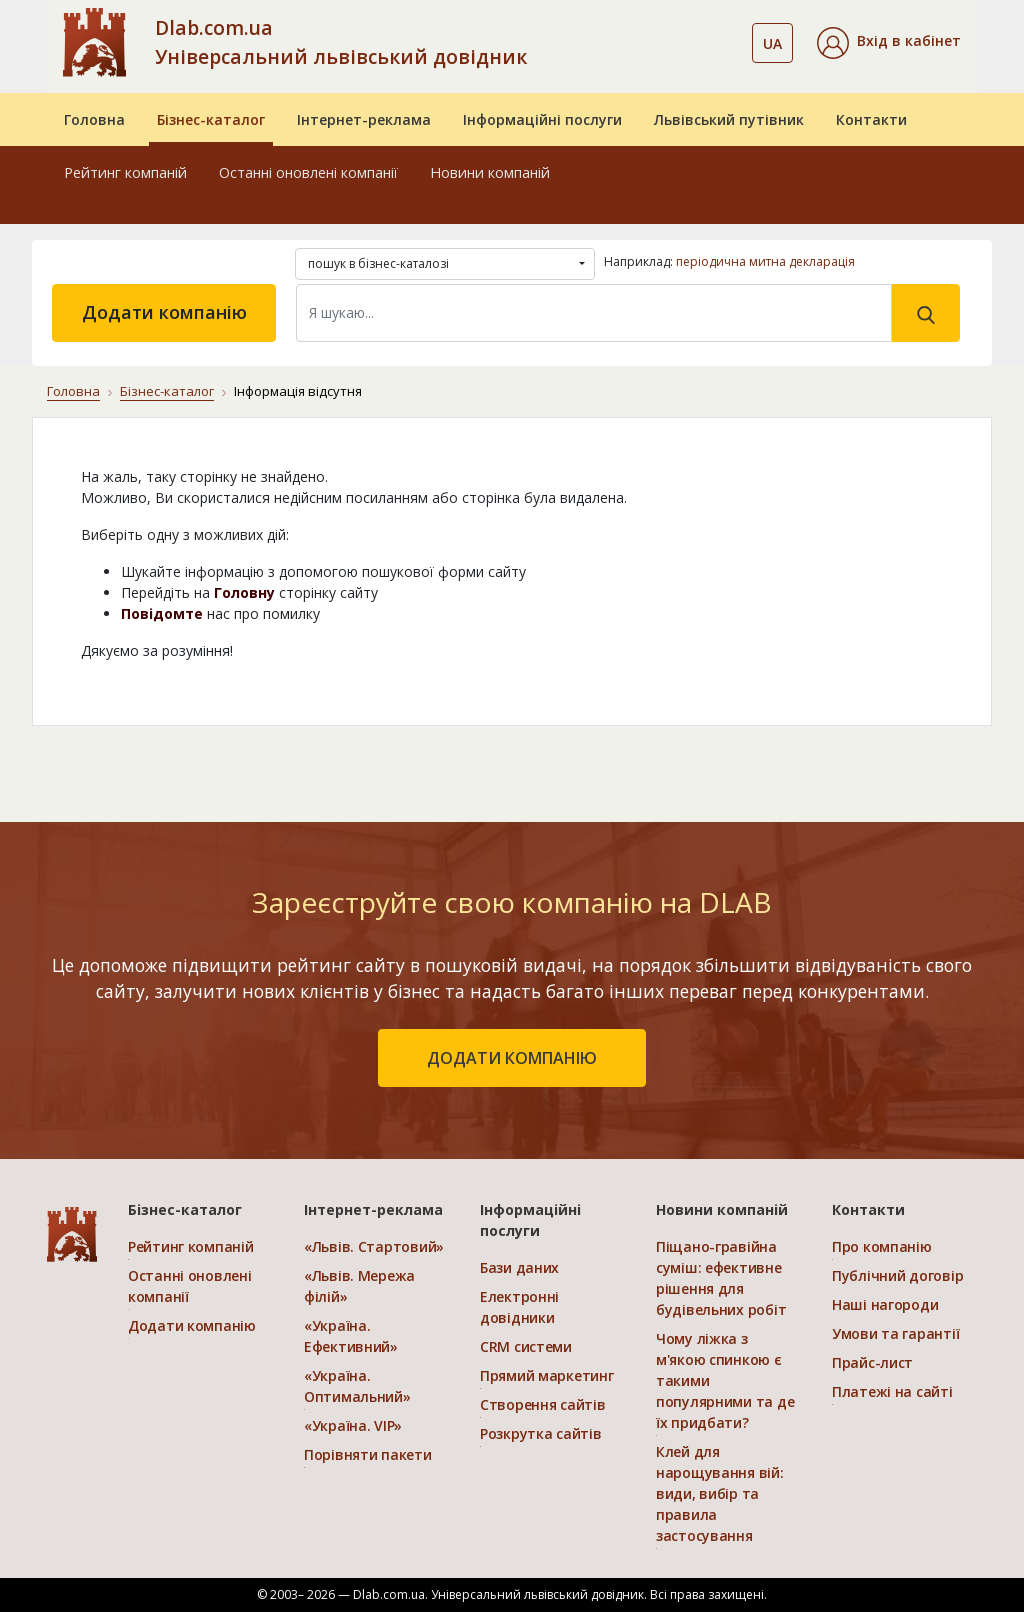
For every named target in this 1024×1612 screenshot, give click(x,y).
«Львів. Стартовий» (374, 1246)
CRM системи (526, 1346)
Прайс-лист (872, 1362)
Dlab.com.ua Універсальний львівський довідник (341, 42)
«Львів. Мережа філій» (359, 1286)
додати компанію (512, 1058)
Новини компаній (490, 172)
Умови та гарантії (895, 1333)
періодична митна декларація (765, 261)
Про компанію (882, 1246)
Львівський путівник (729, 119)
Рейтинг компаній (125, 172)
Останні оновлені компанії (308, 172)
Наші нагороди (885, 1304)
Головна (94, 119)
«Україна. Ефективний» (351, 1336)
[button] (889, 43)
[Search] (594, 313)
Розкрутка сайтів (541, 1433)
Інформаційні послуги (542, 119)
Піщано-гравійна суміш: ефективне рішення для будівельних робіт (721, 1278)
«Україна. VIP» (353, 1425)
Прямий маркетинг (547, 1375)
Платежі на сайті (892, 1391)
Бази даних (519, 1267)
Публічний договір (897, 1275)
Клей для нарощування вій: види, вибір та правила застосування (720, 1493)
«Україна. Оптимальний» (357, 1386)
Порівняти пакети (368, 1454)
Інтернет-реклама (364, 119)
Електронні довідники (519, 1307)
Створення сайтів (543, 1404)
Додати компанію (164, 312)
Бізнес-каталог (211, 119)
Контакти (871, 119)
